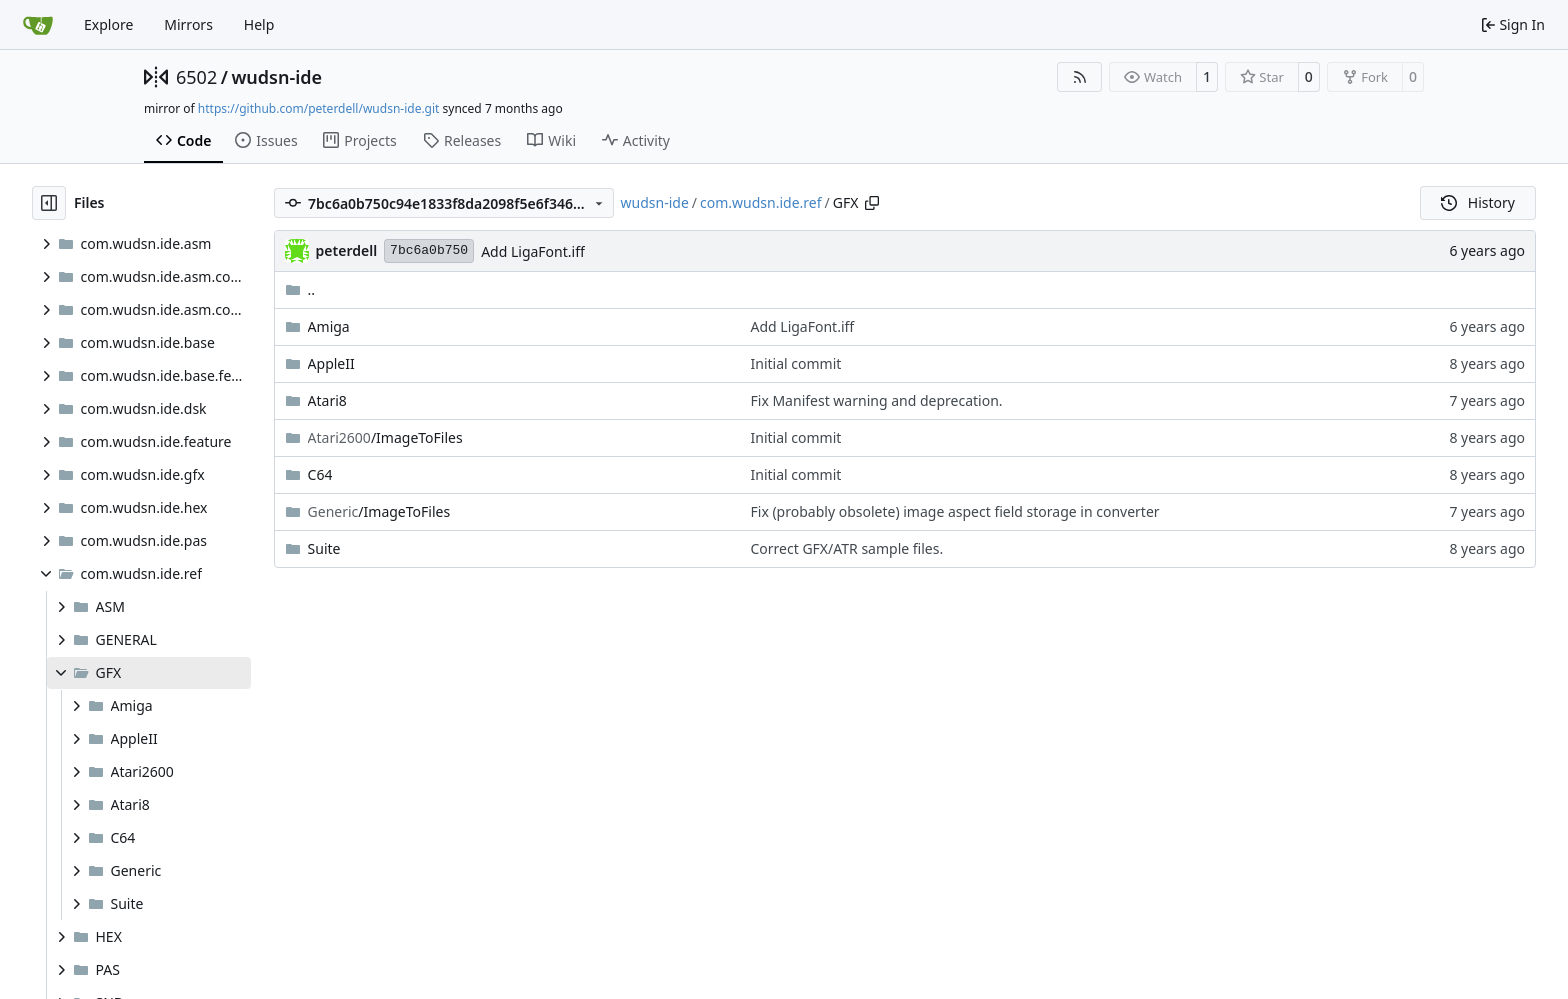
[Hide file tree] (49, 203)
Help (259, 24)
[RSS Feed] (1080, 77)
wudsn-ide (276, 77)
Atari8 (327, 400)
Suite (324, 548)
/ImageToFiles (385, 437)
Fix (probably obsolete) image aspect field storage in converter (955, 511)
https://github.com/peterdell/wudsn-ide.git (319, 108)
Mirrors (188, 24)
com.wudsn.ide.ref (761, 202)
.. (300, 289)
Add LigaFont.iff (533, 251)
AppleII (331, 363)
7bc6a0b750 (429, 250)
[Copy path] (872, 203)
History (1478, 202)
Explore (108, 24)
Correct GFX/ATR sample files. (847, 548)
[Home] (38, 25)
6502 (196, 77)
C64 (320, 474)
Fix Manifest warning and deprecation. (877, 400)
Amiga (329, 326)
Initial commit (796, 363)
